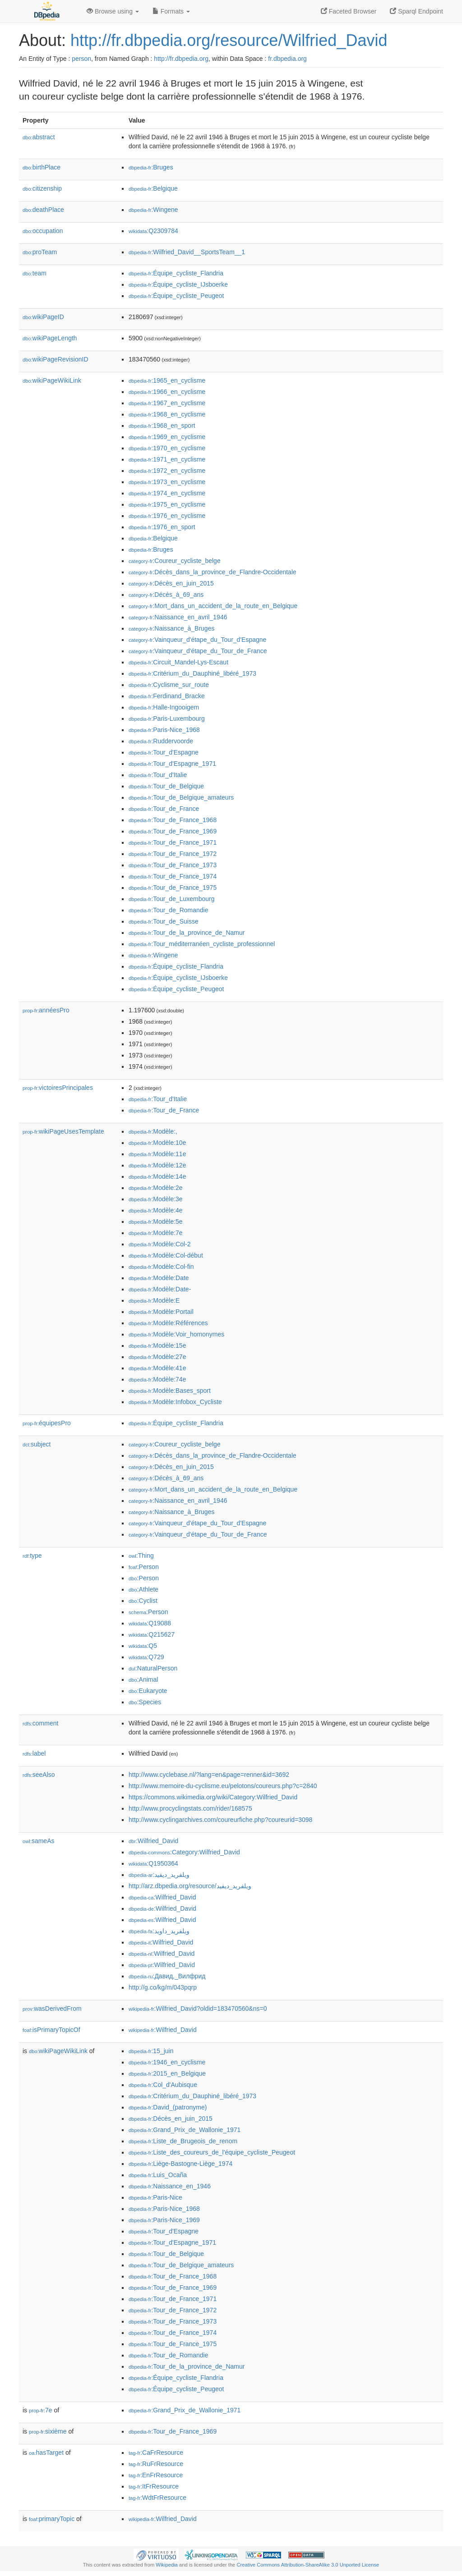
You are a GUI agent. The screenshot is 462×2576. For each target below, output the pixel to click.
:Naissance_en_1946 (170, 2186)
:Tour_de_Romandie (168, 910)
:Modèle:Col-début (166, 1255)
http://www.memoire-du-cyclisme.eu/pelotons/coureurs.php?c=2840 (223, 1785)
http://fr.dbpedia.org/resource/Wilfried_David (228, 40)
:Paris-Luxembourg (167, 718)
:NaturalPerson (153, 1668)
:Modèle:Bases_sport (170, 1390)
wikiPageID (43, 316)
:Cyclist (143, 1600)
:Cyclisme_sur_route (169, 684)
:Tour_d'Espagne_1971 (172, 763)
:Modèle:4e (156, 1210)
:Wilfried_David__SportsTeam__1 (187, 252)
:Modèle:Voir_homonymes (176, 1334)
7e (40, 2410)
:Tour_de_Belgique (166, 786)
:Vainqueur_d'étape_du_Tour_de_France (198, 650)
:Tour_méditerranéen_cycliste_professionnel (202, 943)
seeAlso (39, 1774)
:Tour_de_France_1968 (173, 820)
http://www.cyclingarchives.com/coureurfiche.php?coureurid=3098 (220, 1819)
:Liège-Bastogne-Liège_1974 (180, 2163)
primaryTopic (51, 2518)
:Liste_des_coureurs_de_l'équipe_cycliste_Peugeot (212, 2152)
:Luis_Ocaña (158, 2174)
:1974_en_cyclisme (167, 493)
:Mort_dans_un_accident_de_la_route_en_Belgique (213, 605)
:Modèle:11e (157, 1154)
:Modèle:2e (156, 1187)
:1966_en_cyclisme (167, 391)
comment (40, 1723)
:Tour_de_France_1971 (173, 842)
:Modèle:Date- (160, 1289)
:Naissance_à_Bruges (171, 628)
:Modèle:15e (157, 1345)
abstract (39, 137)
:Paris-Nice (155, 2197)
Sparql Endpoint (416, 11)
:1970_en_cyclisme (167, 448)
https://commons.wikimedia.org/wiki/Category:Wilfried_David (213, 1797)
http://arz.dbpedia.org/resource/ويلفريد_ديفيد (190, 1886)
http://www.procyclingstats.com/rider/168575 (190, 1808)
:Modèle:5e (156, 1221)
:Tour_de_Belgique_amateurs (181, 797)
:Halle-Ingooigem (164, 707)
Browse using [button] (113, 11)
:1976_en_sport (162, 527)
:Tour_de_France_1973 (173, 865)
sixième (48, 2431)
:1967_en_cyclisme (167, 403)
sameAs (38, 1840)
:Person (144, 1566)
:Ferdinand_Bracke (167, 696)
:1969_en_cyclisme (167, 436)
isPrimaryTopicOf (51, 2029)
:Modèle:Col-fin (161, 1266)
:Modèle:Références (168, 1323)
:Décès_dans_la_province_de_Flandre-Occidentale (212, 572)
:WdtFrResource (157, 2497)
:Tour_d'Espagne (164, 752)
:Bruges (151, 167)
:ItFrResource (154, 2486)
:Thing (141, 1555)
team (34, 273)
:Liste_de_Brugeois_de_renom (183, 2141)
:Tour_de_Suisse (164, 921)
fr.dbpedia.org (287, 58)
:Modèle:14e (157, 1176)
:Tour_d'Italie (158, 774)
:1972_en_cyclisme (167, 470)
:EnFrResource (156, 2475)
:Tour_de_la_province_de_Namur (187, 932)
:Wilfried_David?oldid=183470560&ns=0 (198, 2008)
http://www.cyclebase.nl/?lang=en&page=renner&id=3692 (209, 1774)
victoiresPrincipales (58, 1087)
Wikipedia (167, 2564)
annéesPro (46, 1010)
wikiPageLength (50, 338)
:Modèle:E (154, 1300)
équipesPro (47, 1423)
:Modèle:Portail (161, 1311)
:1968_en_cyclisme (167, 414)
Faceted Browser (349, 11)
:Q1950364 (153, 1863)
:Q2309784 (153, 230)
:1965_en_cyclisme (167, 380)
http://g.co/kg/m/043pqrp (163, 1987)
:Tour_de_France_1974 (173, 876)
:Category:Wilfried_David (184, 1852)
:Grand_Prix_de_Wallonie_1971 (184, 2129)
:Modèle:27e (157, 1356)
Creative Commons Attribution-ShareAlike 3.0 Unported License (307, 2564)
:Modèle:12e (157, 1165)
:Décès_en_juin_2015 (171, 583)
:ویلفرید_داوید (159, 1931)
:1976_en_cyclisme (167, 515)
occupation (43, 230)
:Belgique (153, 188)
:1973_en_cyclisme (167, 481)
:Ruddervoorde (161, 741)
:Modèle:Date (159, 1277)
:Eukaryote (148, 1690)
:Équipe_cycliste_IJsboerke (178, 284)
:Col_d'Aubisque (163, 2084)
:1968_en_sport (162, 425)
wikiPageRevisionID (55, 359)
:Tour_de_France (164, 808)
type (32, 1555)
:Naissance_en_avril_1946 (178, 617)
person (81, 58)
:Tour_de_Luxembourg (172, 898)
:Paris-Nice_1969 (164, 2220)
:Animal (143, 1679)
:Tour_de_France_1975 (173, 887)
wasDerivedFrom (52, 2008)
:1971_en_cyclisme (167, 459)
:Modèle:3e (156, 1199)
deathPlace (43, 209)
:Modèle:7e (156, 1232)
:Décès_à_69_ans (166, 594)
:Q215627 (152, 1634)
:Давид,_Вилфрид (167, 1976)
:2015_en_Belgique (167, 2073)
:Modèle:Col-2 (160, 1244)
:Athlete (143, 1589)
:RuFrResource (156, 2463)
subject (37, 1444)
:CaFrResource (156, 2452)
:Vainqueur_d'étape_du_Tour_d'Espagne (197, 639)
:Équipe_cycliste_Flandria (176, 273)
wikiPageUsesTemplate (63, 1131)
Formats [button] (171, 11)
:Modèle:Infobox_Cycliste (175, 1401)
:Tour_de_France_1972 (173, 853)
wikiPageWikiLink (52, 380)
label (34, 1753)
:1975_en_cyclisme (167, 504)
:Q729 (146, 1657)
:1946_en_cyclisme (167, 2062)
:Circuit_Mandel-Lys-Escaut (178, 662)
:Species (145, 1702)
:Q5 (143, 1645)
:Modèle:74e (157, 1379)
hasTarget (46, 2452)
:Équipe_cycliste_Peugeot (176, 295)
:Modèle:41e (157, 1368)
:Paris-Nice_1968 (164, 729)
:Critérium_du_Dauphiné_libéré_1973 (192, 673)
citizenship (42, 188)
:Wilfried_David (153, 1840)
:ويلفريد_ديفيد (159, 1874)
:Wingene (153, 209)
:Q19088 (150, 1623)
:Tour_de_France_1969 (173, 831)
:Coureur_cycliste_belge (175, 560)
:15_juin (151, 2050)
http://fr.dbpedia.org (181, 58)
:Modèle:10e (157, 1142)
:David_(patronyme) (168, 2107)
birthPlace (41, 167)
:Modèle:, (153, 1131)
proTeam (40, 252)
